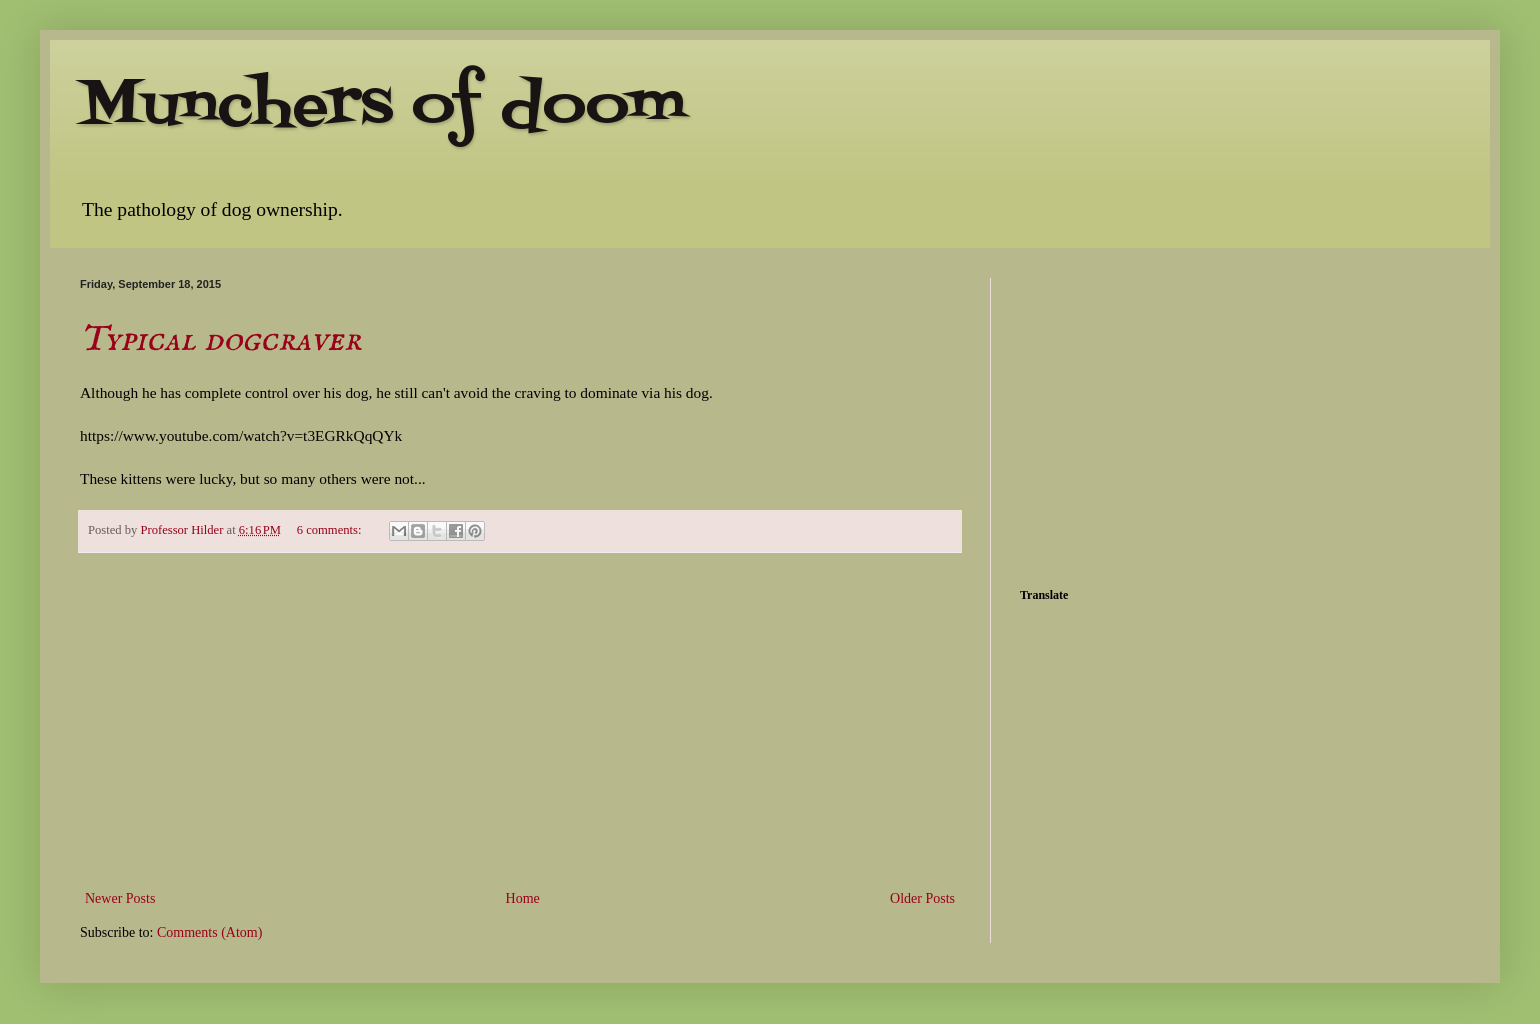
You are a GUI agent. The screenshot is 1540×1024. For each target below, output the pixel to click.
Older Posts (922, 898)
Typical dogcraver (220, 340)
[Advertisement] (520, 721)
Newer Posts (120, 898)
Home (523, 898)
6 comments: (331, 530)
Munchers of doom (383, 107)
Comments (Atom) (209, 932)
